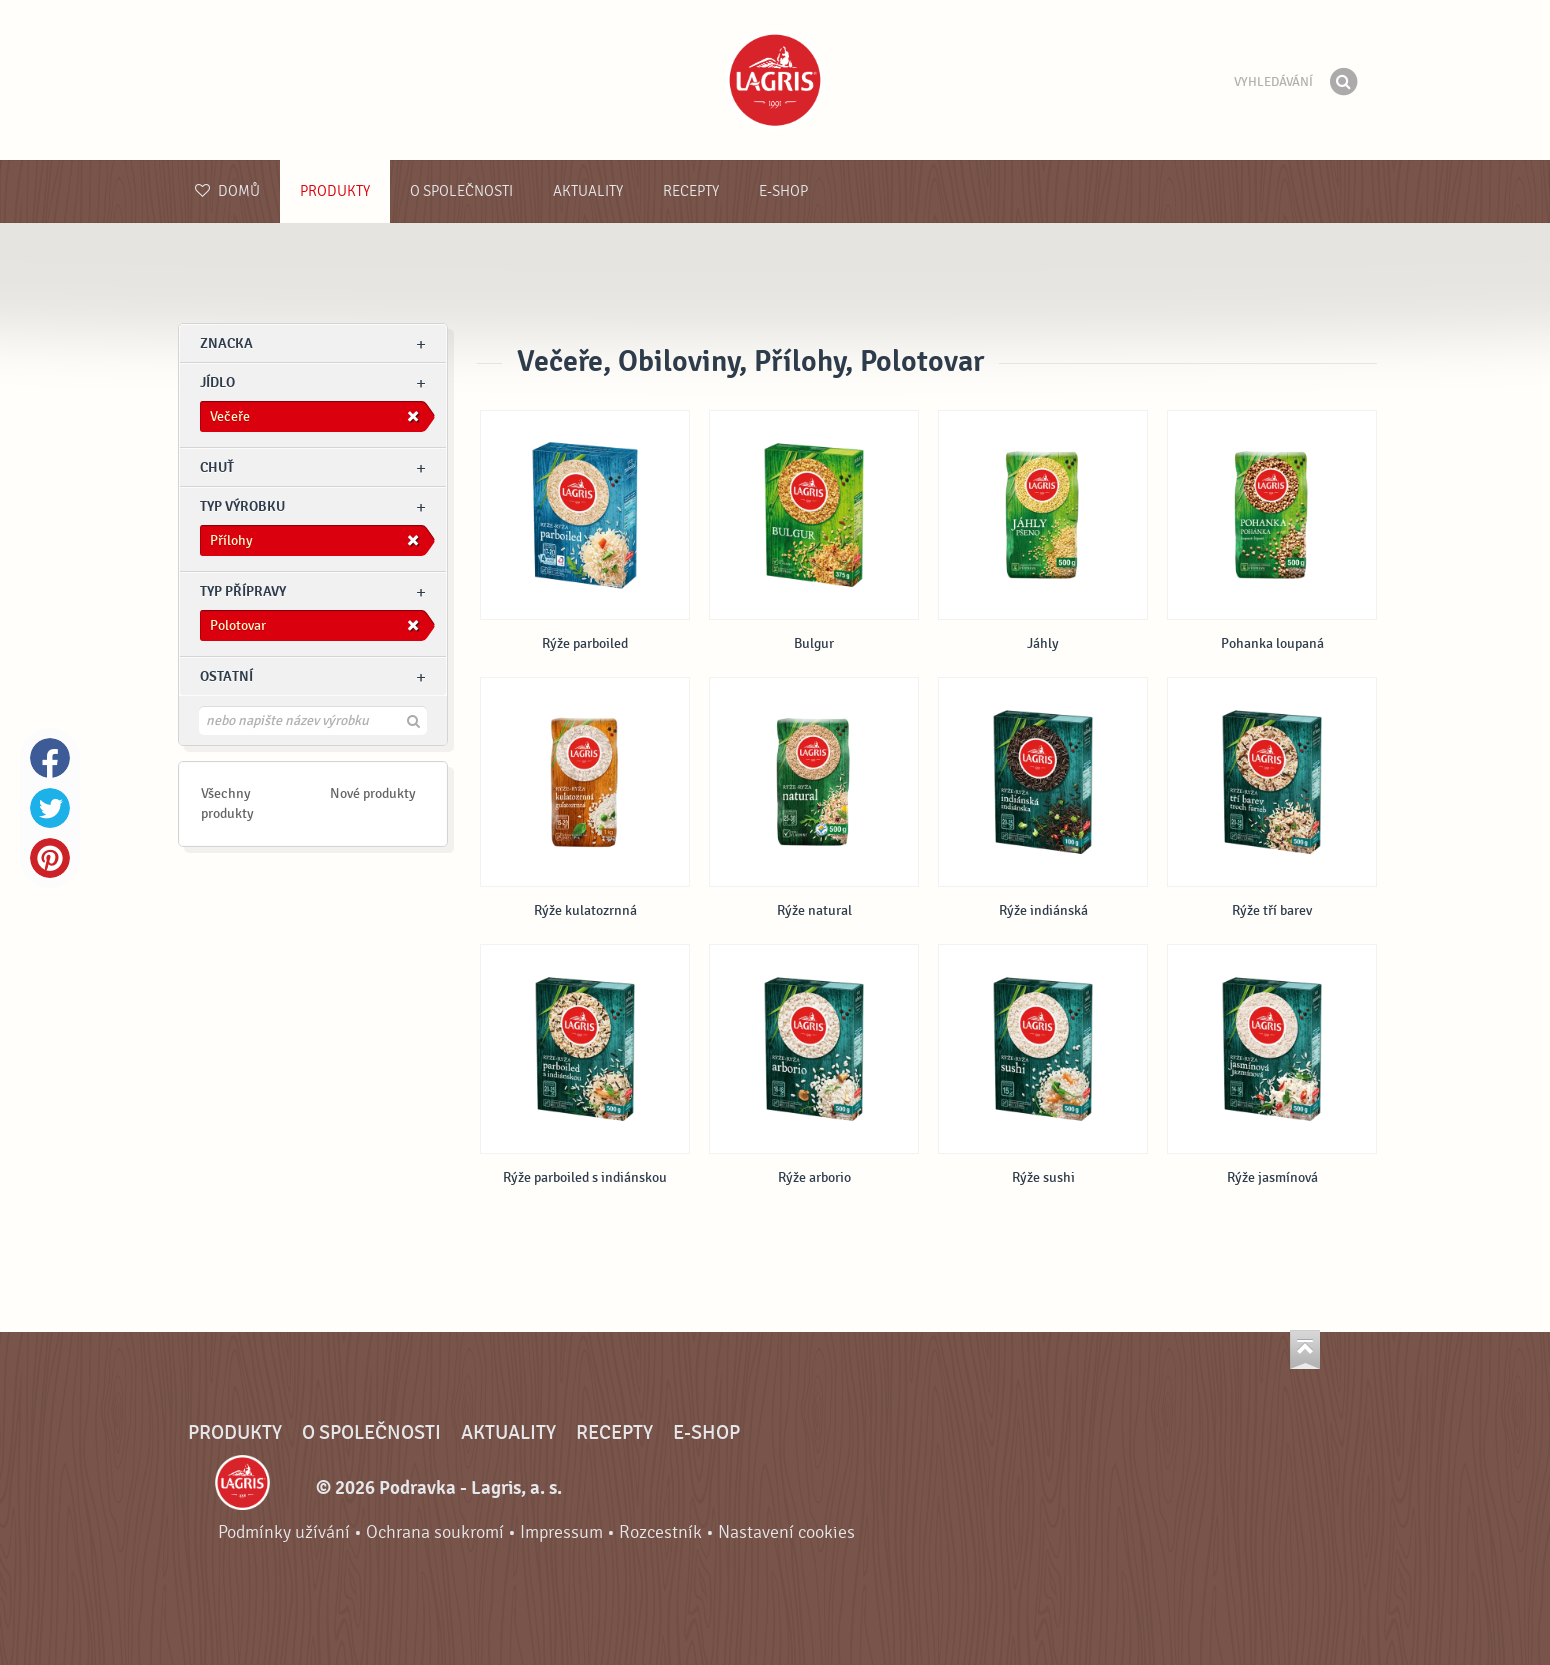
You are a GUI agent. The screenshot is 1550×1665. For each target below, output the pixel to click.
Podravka (775, 80)
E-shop (783, 191)
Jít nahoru (1305, 1349)
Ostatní (226, 676)
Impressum (561, 1532)
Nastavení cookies (786, 1532)
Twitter (50, 808)
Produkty (335, 191)
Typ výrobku (242, 506)
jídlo (217, 382)
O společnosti (461, 191)
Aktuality (588, 191)
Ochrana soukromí (435, 1532)
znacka (226, 343)
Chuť (217, 467)
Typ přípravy (243, 591)
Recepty (691, 191)
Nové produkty (373, 793)
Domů (227, 191)
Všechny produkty (227, 803)
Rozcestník (660, 1532)
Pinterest (50, 858)
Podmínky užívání (284, 1532)
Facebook (50, 758)
